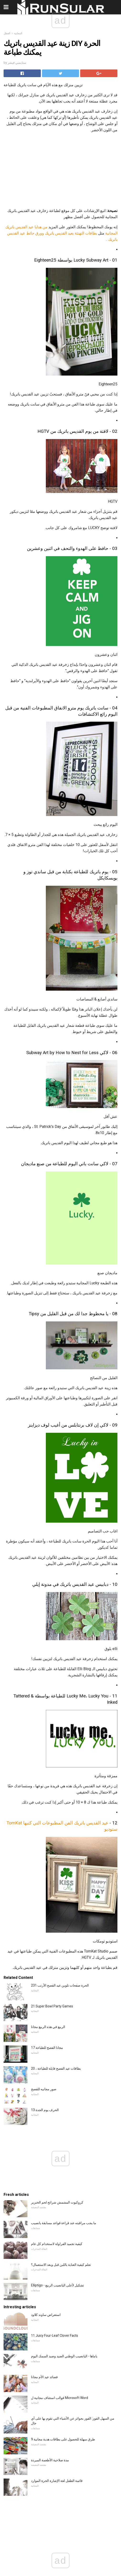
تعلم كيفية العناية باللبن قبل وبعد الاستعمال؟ (61, 2265)
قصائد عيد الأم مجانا (44, 2377)
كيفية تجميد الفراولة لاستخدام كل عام (56, 2244)
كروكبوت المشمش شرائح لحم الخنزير (57, 2202)
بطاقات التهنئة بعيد (82, 233)
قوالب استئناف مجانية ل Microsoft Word (59, 2398)
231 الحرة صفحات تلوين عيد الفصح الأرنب (60, 1985)
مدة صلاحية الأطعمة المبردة (50, 2460)
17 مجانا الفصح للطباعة (47, 2048)
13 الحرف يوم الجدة (45, 2110)
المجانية (18, 33)
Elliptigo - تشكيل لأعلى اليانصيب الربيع (57, 2285)
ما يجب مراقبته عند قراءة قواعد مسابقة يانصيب (63, 2223)
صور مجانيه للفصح (43, 2089)
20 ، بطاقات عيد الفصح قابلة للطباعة (56, 2068)
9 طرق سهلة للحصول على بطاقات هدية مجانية (63, 2439)
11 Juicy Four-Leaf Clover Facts (54, 2335)
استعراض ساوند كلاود (46, 2315)
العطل (7, 33)
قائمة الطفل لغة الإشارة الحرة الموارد (57, 2481)
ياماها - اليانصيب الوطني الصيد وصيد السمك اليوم (64, 2356)
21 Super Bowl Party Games (52, 2006)
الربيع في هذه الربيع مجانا (48, 2027)
